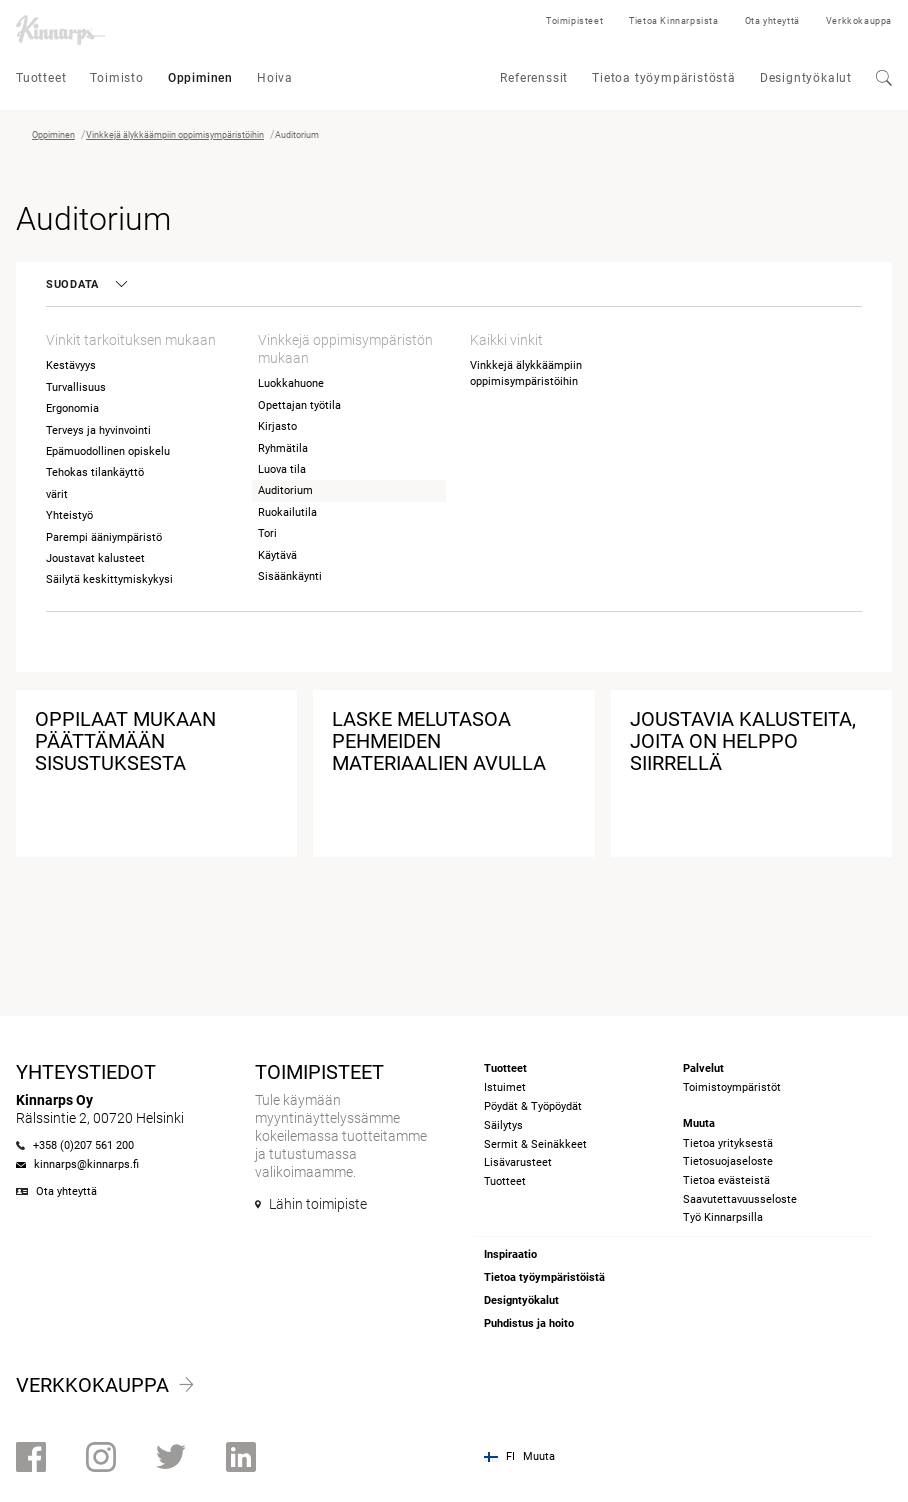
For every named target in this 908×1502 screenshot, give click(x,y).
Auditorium (285, 490)
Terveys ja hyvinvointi (98, 430)
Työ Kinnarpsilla (723, 1217)
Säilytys (503, 1125)
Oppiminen (200, 78)
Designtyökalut (806, 78)
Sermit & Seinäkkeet (535, 1144)
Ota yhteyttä (772, 21)
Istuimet (505, 1087)
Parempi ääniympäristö (104, 537)
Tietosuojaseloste (728, 1161)
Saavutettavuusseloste (740, 1199)
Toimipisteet (574, 21)
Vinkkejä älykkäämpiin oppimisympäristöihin (175, 135)
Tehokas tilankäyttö (95, 472)
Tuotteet (41, 78)
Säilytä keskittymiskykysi (109, 579)
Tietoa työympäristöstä (664, 78)
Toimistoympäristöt (732, 1087)
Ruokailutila (287, 512)
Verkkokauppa (859, 21)
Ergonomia (72, 408)
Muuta (539, 1456)
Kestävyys (71, 365)
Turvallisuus (76, 387)
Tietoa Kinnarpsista (673, 21)
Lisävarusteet (518, 1162)
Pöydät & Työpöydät (533, 1106)
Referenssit (534, 78)
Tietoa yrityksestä (728, 1143)
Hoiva (275, 78)
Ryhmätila (283, 448)
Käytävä (277, 555)
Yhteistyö (69, 515)
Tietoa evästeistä (726, 1180)
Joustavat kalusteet (95, 558)
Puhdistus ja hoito (529, 1323)
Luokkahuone (291, 383)
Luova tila (282, 469)
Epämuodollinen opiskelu (108, 451)
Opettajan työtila (299, 405)
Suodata (85, 284)
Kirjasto (277, 426)
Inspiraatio (510, 1254)
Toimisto (116, 78)
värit (57, 494)
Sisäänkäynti (290, 576)
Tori (267, 533)
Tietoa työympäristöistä (544, 1277)
